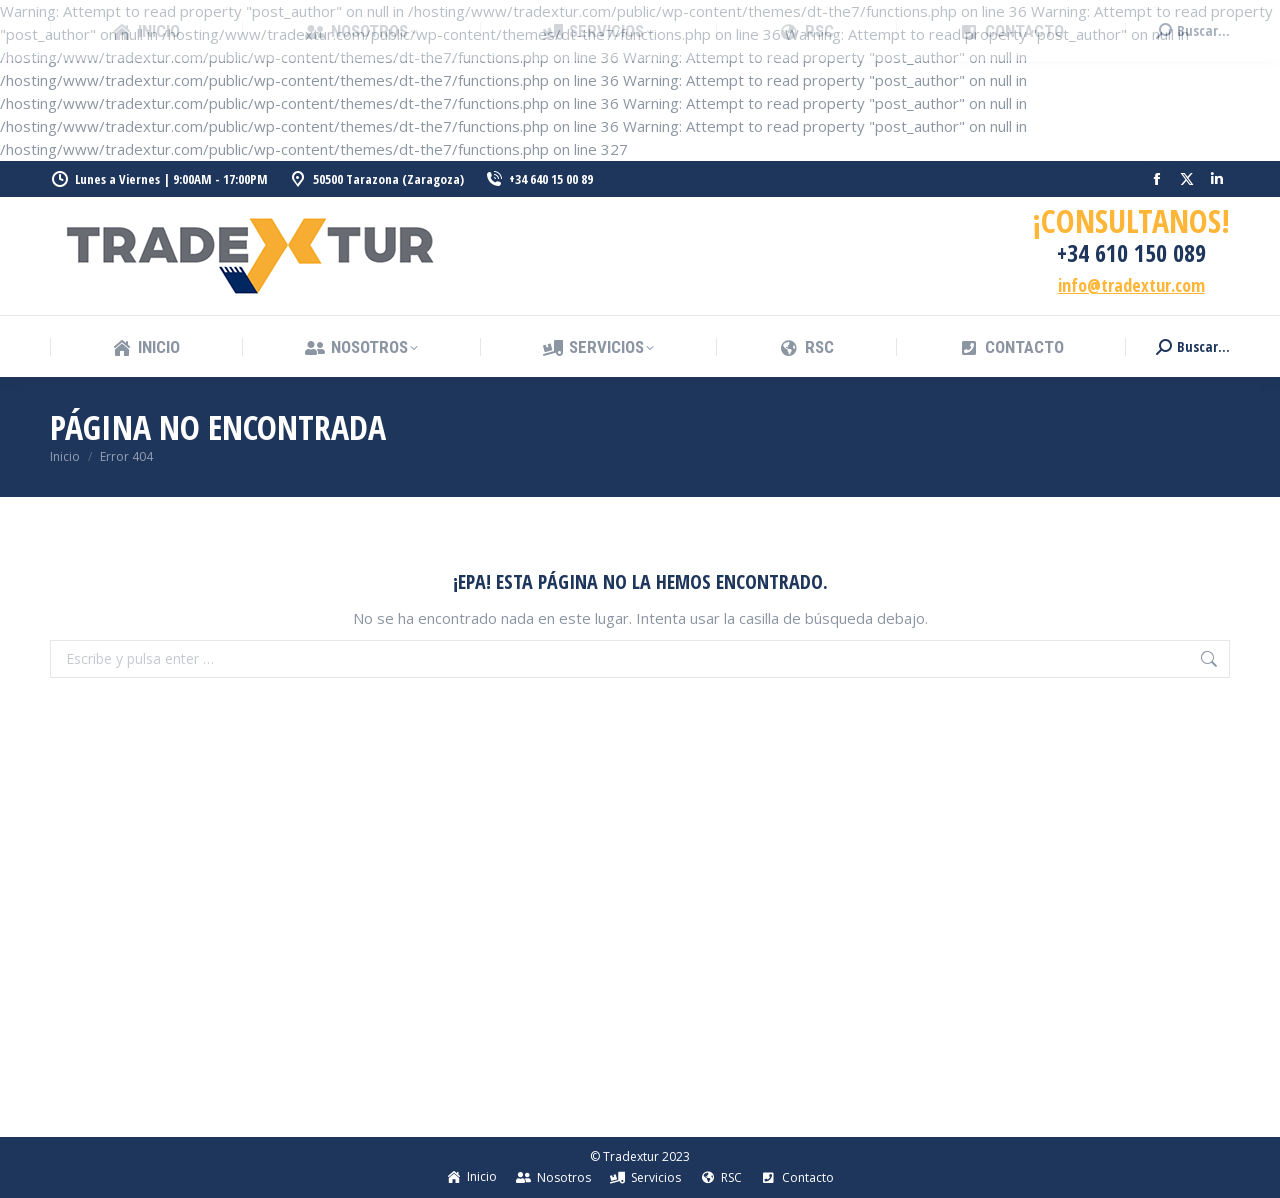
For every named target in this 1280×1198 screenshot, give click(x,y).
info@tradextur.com (1131, 285)
